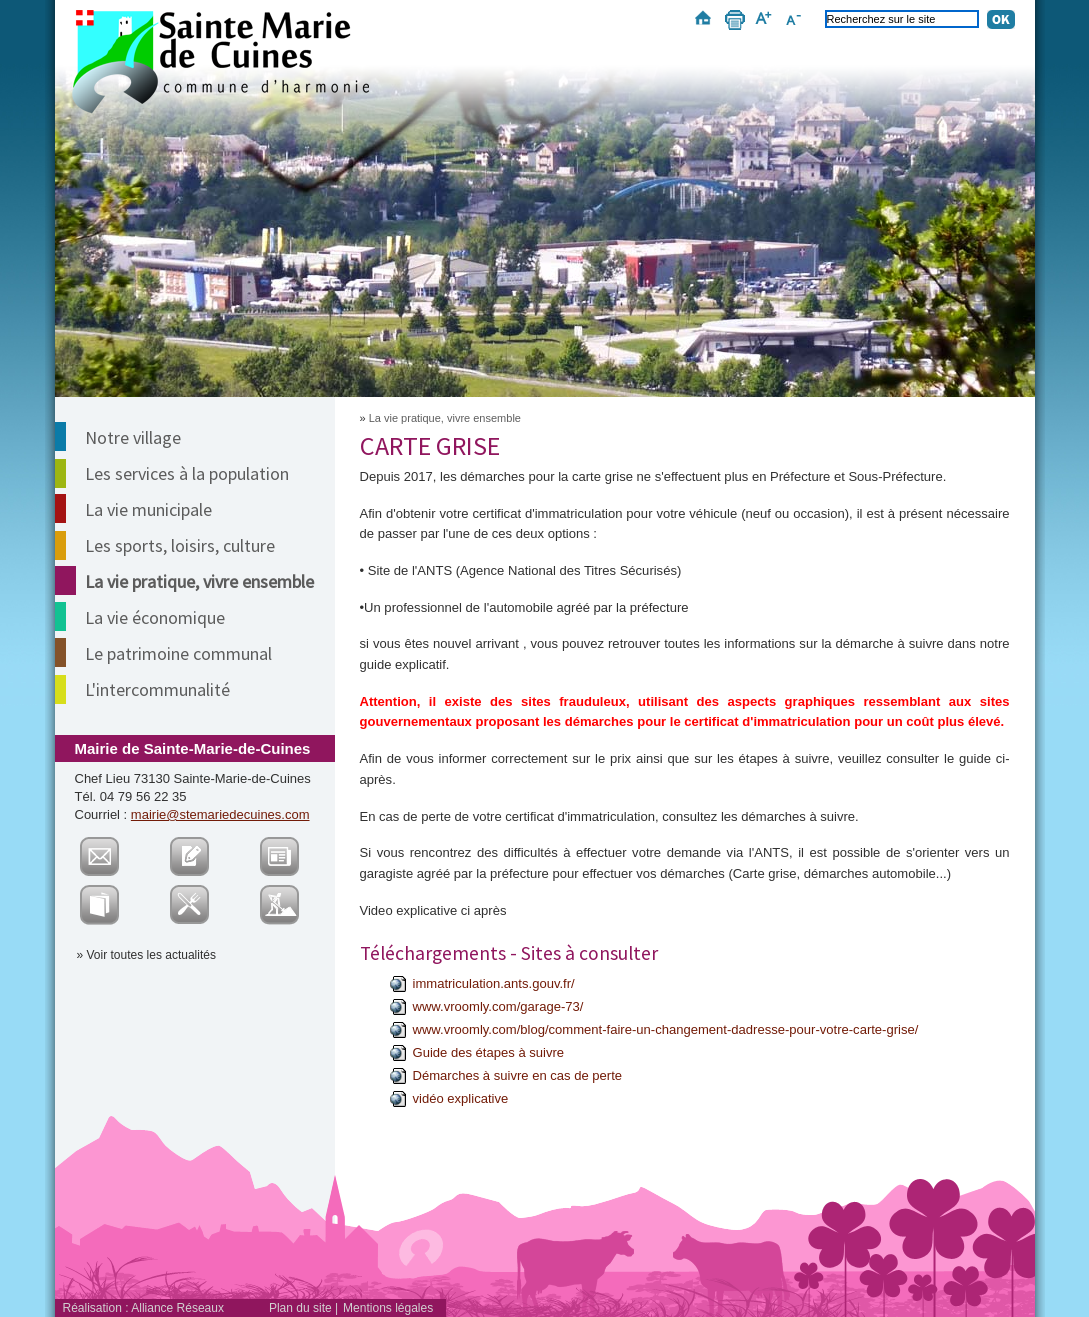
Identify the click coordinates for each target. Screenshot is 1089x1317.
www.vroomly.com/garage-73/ (498, 1006)
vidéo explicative (461, 1098)
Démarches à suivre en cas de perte (518, 1075)
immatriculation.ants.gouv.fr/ (494, 983)
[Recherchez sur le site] (902, 19)
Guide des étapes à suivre (489, 1052)
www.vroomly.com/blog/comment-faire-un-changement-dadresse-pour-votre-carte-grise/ (666, 1029)
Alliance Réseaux (177, 1308)
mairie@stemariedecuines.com (220, 814)
